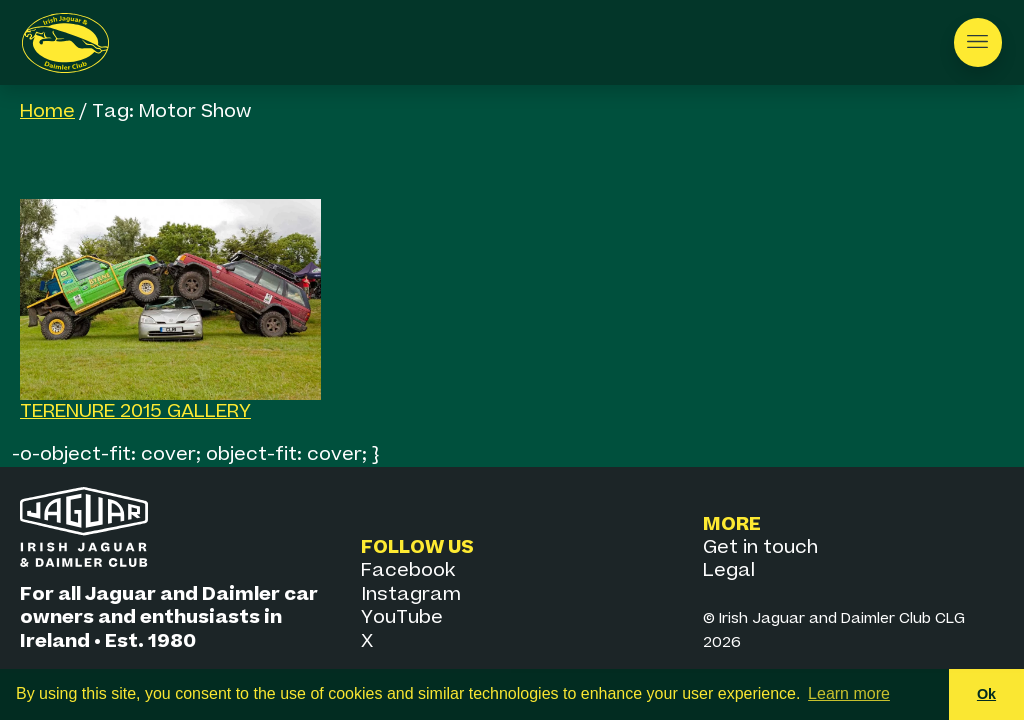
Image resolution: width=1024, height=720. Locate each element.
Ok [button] (986, 694)
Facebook (408, 570)
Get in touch (760, 547)
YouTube (402, 617)
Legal (729, 570)
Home (47, 111)
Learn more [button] (849, 693)
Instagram (411, 594)
